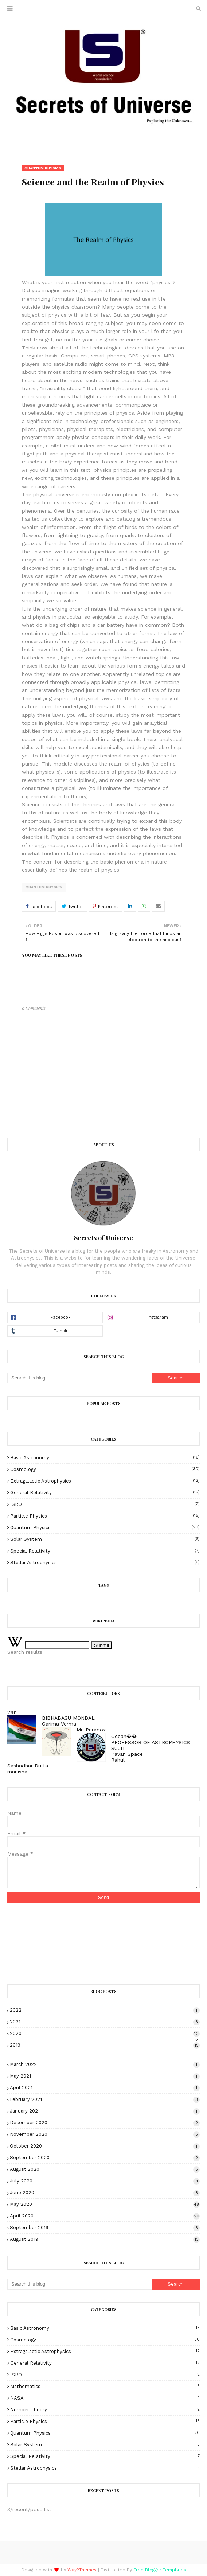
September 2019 (105, 2227)
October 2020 (105, 2146)
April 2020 (105, 2216)
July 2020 (105, 2181)
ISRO (105, 1504)
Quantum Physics (44, 887)
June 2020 (105, 2192)
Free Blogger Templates (159, 2569)
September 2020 (105, 2157)
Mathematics (105, 2386)
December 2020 (105, 2122)
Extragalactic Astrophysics (105, 1481)
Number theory (105, 2409)
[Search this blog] (79, 1378)
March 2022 (105, 2064)
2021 (105, 2021)
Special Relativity (105, 1551)
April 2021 (105, 2087)
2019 (105, 2045)
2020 (105, 2033)
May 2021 (105, 2076)
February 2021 (105, 2099)
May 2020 (105, 2204)
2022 (105, 2010)
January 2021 (105, 2111)
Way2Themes (82, 2569)
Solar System (105, 1539)
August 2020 (105, 2169)
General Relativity (105, 1492)
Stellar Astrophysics (105, 1562)
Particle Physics (105, 1516)
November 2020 (105, 2134)
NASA (105, 2398)
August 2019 (105, 2239)
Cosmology (105, 1469)
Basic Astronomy (105, 1457)
